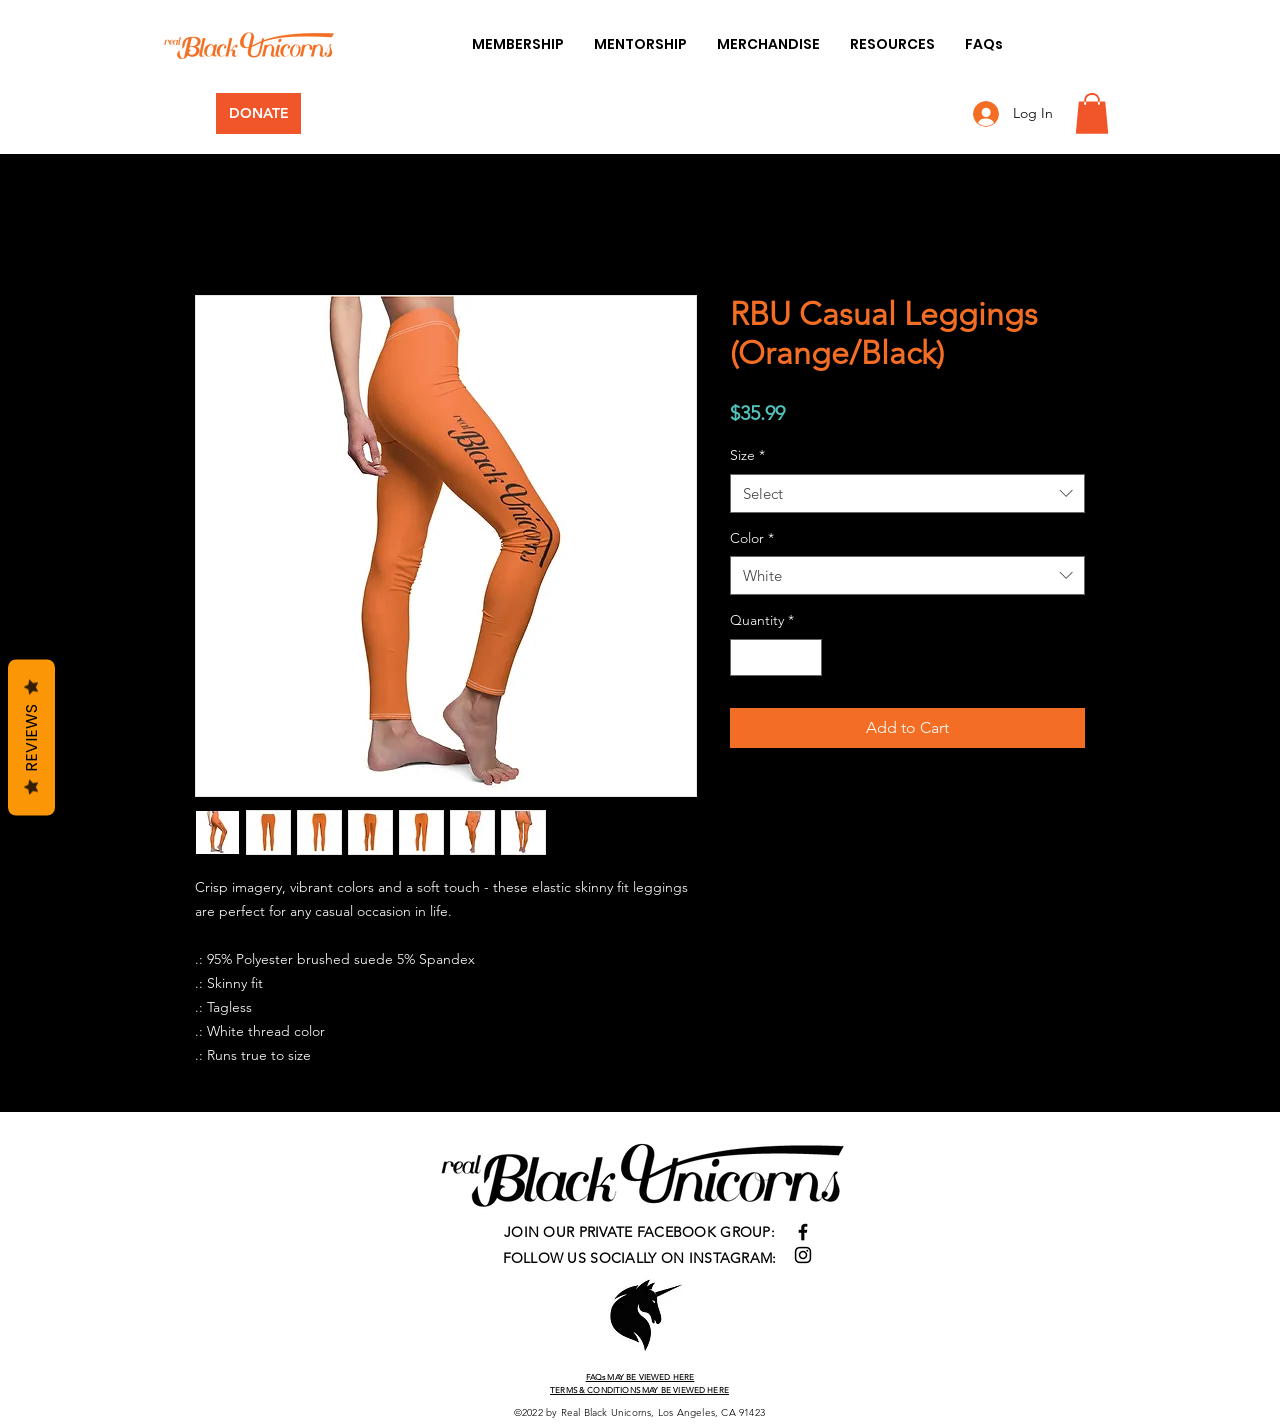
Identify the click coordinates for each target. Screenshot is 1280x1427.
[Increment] (806, 657)
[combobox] (907, 493)
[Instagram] (803, 1255)
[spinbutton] (776, 657)
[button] (1092, 113)
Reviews (31, 737)
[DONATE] (258, 113)
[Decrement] (745, 657)
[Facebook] (803, 1232)
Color (752, 538)
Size (747, 455)
